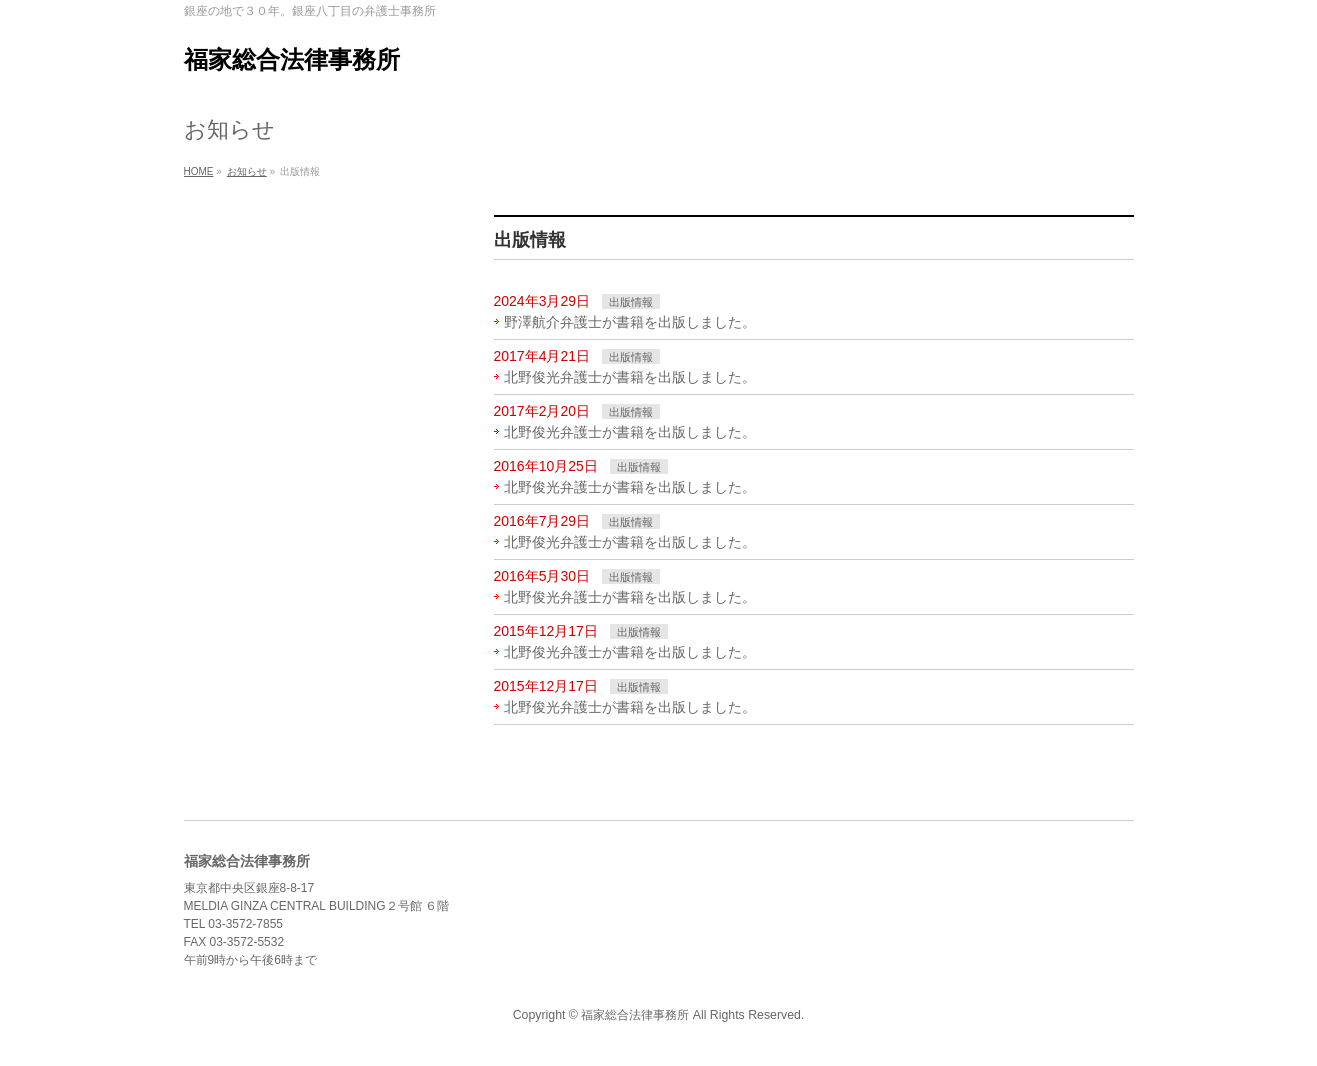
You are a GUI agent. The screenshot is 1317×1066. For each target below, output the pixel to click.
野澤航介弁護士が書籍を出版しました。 (630, 322)
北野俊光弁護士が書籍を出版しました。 (630, 377)
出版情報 (631, 302)
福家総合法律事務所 (292, 59)
